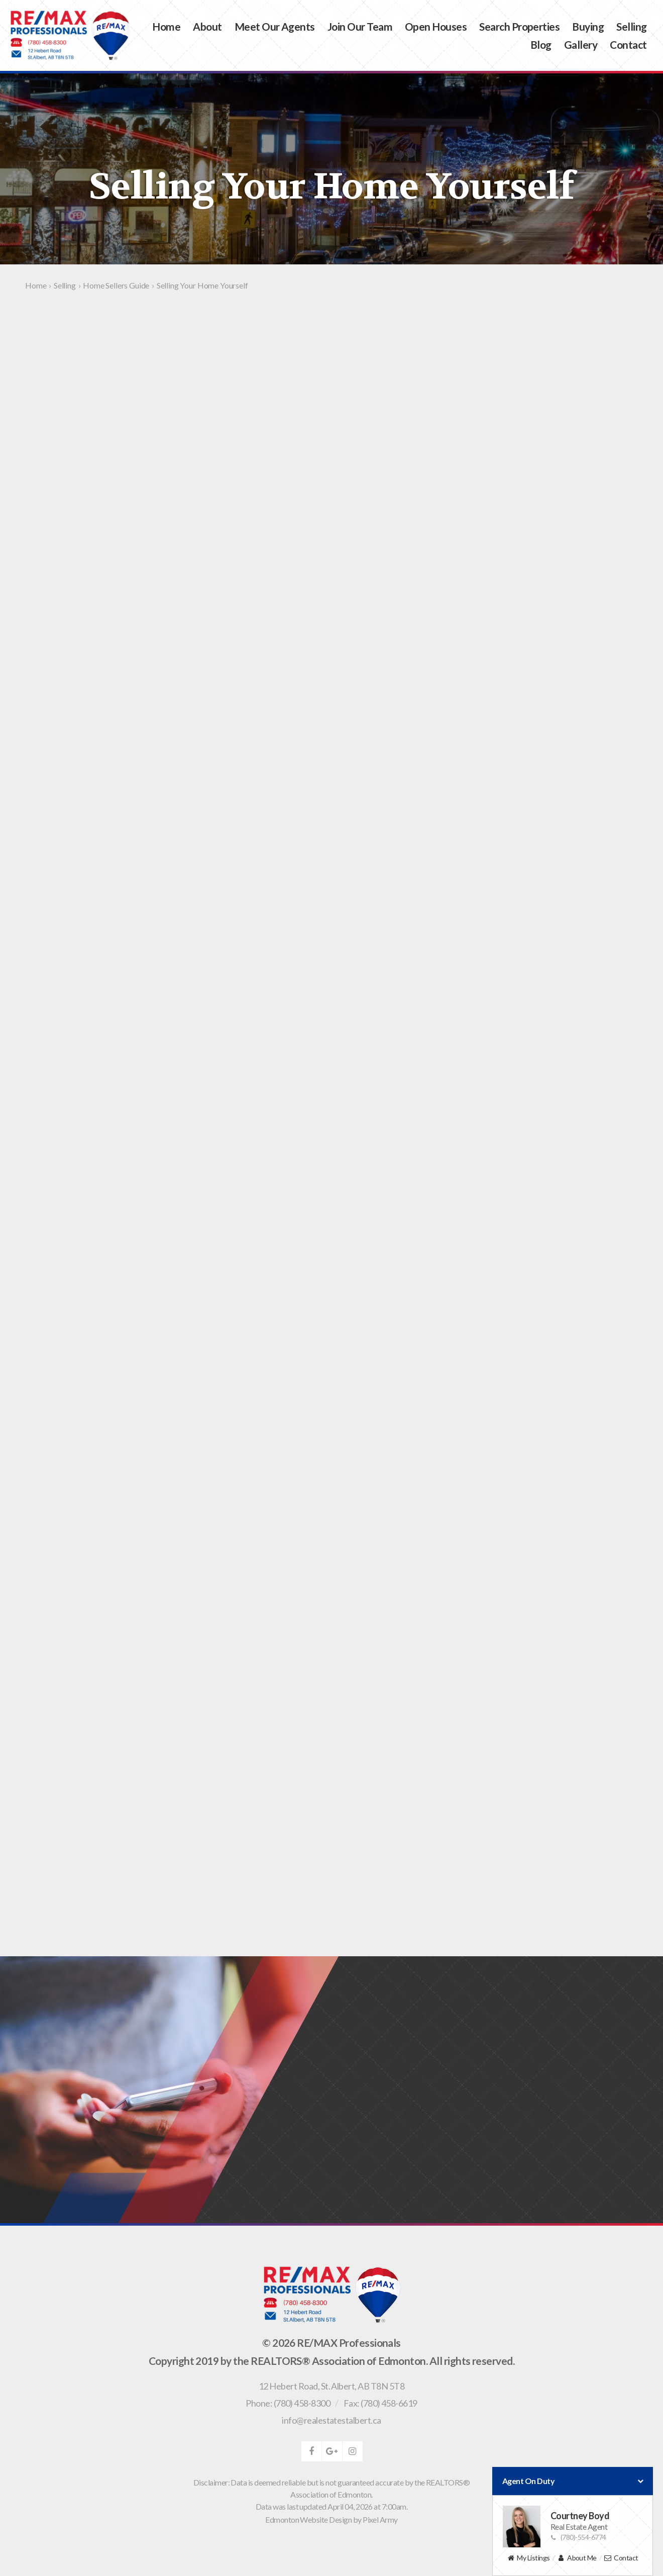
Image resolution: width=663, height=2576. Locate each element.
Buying (588, 26)
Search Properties (519, 26)
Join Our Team (359, 26)
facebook (311, 2451)
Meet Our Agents (275, 26)
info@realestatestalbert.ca (331, 2420)
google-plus (332, 2451)
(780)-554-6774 (578, 2537)
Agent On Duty (572, 2481)
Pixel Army (380, 2519)
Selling (631, 26)
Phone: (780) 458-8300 (288, 2403)
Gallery (580, 44)
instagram (353, 2451)
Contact (628, 44)
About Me (577, 2558)
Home (166, 26)
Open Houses (436, 26)
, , (331, 2386)
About (207, 26)
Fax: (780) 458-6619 (380, 2403)
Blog (540, 44)
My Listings (528, 2558)
